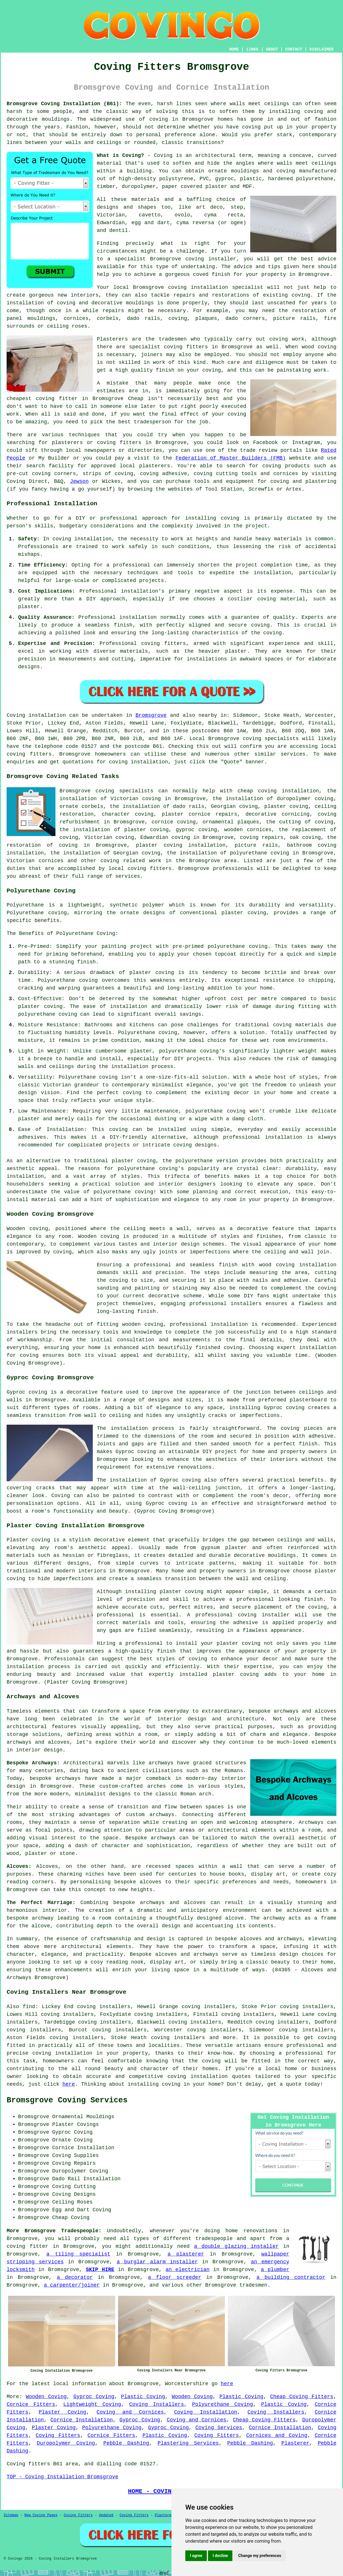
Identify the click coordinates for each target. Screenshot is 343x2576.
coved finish (211, 274)
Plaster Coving (62, 2412)
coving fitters (29, 754)
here (68, 2084)
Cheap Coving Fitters (301, 2397)
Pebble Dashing (126, 2443)
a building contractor (291, 2277)
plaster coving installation (181, 845)
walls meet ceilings (306, 163)
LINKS (252, 49)
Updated (106, 2515)
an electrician (187, 2270)
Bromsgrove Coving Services (67, 2100)
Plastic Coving (143, 2397)
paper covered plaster (194, 186)
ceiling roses (67, 326)
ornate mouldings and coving (251, 171)
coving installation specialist (215, 287)
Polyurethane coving (37, 913)
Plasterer (295, 2443)
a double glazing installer (236, 2246)
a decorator (75, 2277)
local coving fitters (140, 868)
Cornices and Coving (276, 2435)
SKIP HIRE (100, 2270)
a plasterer (185, 2254)
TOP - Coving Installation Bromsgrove (62, 2477)
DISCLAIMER (321, 49)
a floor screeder (174, 2277)
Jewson (79, 481)
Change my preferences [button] (259, 2555)
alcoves (150, 1882)
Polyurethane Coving (222, 2404)
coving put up (262, 127)
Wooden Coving (46, 2397)
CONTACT (293, 49)
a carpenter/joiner (72, 2285)
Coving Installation (205, 2412)
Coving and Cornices (130, 2412)
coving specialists (271, 739)
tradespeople (214, 2238)
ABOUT (272, 49)
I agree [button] (196, 2555)
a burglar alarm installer (157, 2262)
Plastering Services (188, 2443)
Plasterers (165, 2515)
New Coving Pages (40, 2515)
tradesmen (253, 2285)
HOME (234, 49)
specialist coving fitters (168, 347)
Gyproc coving (135, 1452)
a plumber (275, 2270)
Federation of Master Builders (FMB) (231, 458)
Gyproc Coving (94, 2397)
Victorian (111, 215)
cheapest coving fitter (42, 399)
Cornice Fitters (31, 2404)
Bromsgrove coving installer (193, 259)
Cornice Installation (81, 2420)
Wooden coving (27, 1229)
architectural (81, 1946)
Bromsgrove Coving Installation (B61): (64, 104)
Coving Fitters (58, 2435)
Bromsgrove (151, 715)
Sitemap (11, 2515)
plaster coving (134, 1161)
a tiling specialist (78, 2254)
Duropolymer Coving (66, 2443)
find (29, 2007)
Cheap (135, 399)
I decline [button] (220, 2555)
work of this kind (179, 362)
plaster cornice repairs (199, 814)
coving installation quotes (209, 2076)
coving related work (131, 861)
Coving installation (36, 715)
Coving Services (218, 2428)
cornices (76, 318)
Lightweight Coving (92, 2404)
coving (158, 119)
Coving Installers (156, 2404)
